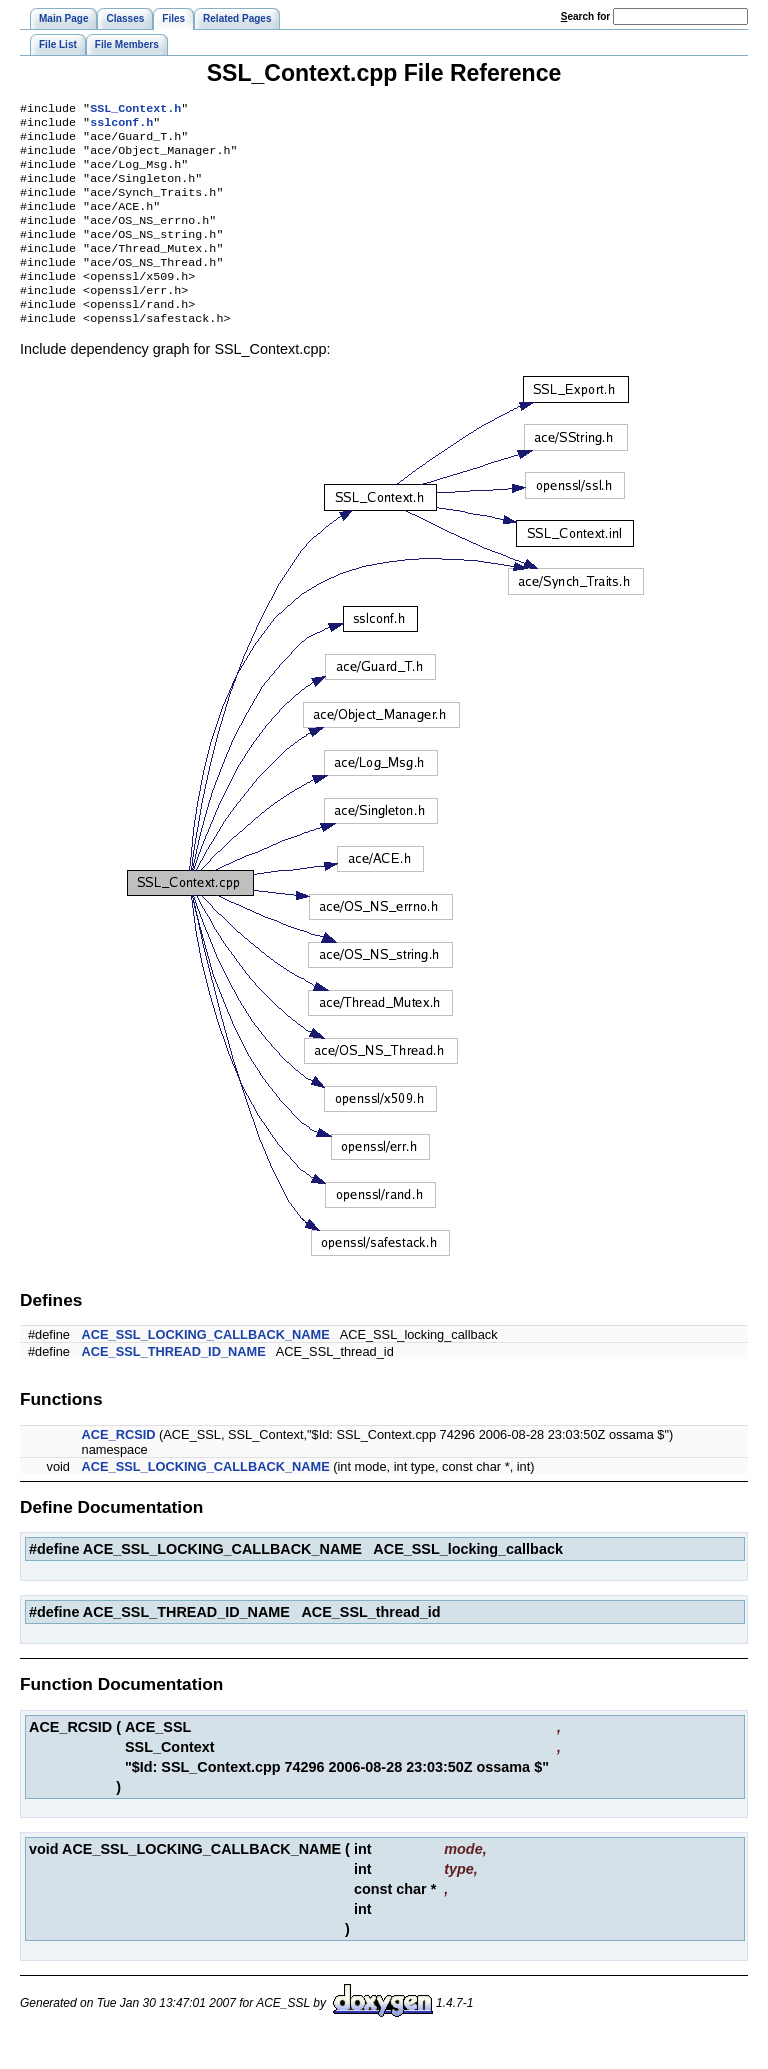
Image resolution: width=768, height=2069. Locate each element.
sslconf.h (121, 126)
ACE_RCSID (119, 1466)
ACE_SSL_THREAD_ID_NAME (174, 1383)
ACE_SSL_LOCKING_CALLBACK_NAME (206, 1366)
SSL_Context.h (135, 110)
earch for (585, 16)
